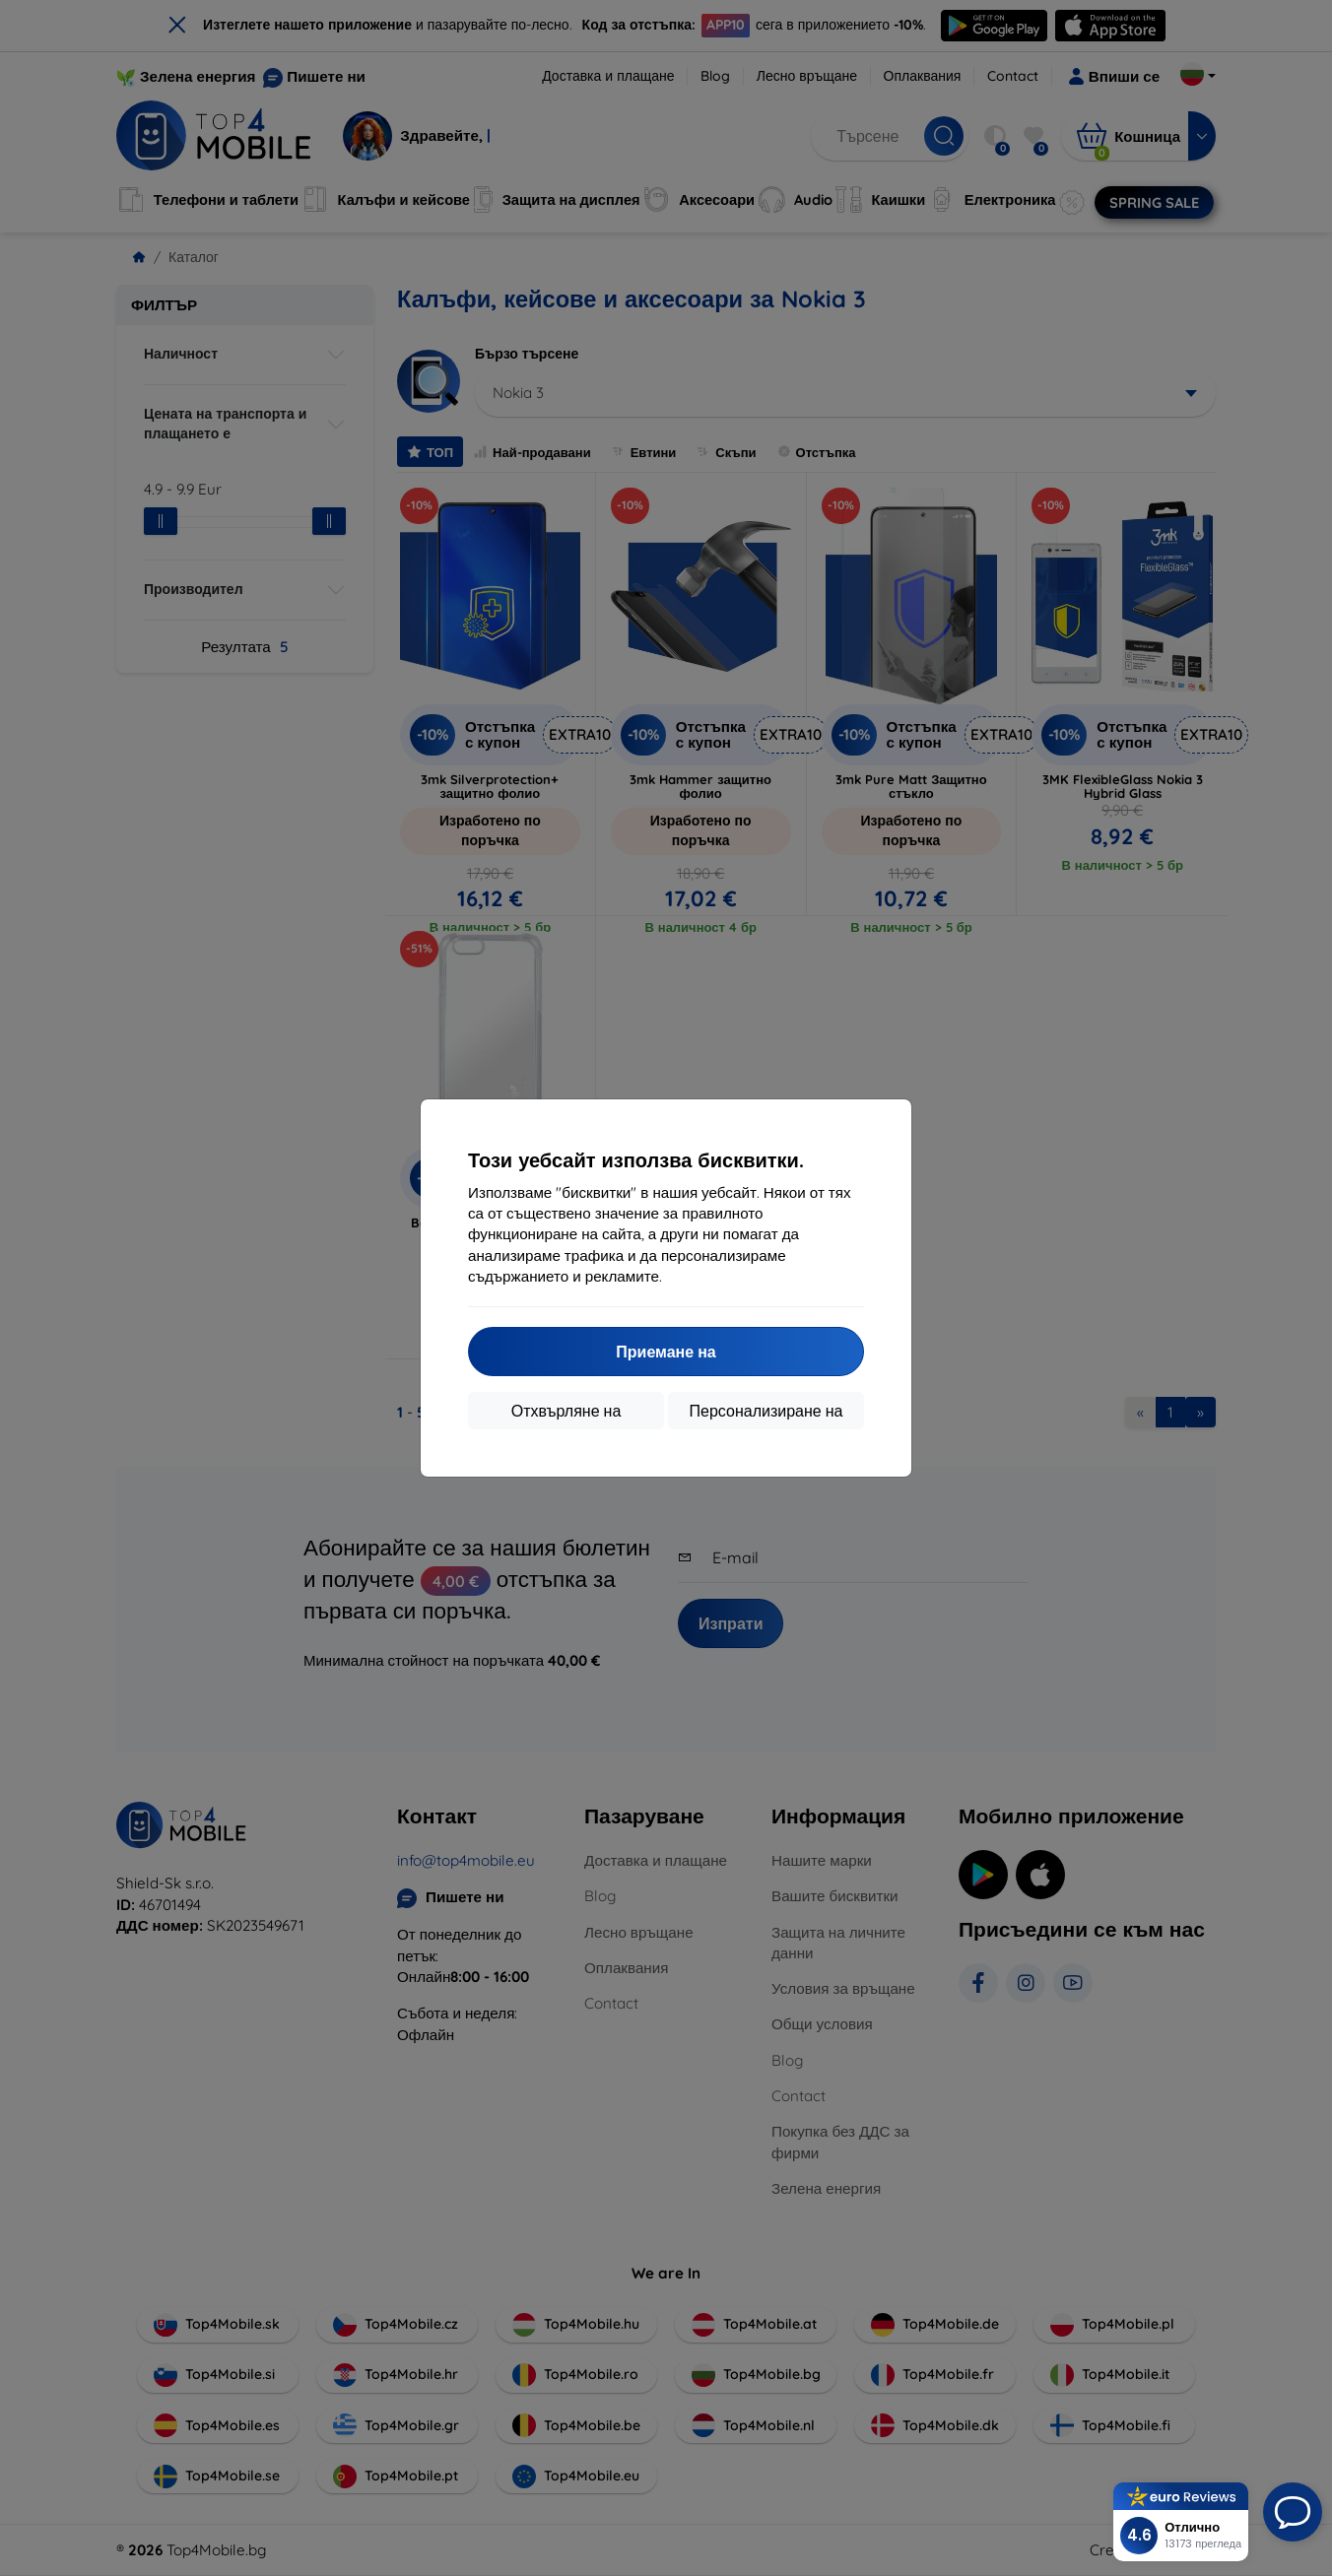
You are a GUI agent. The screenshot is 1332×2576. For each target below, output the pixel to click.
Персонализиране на (766, 1410)
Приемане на (665, 1351)
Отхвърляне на (566, 1410)
